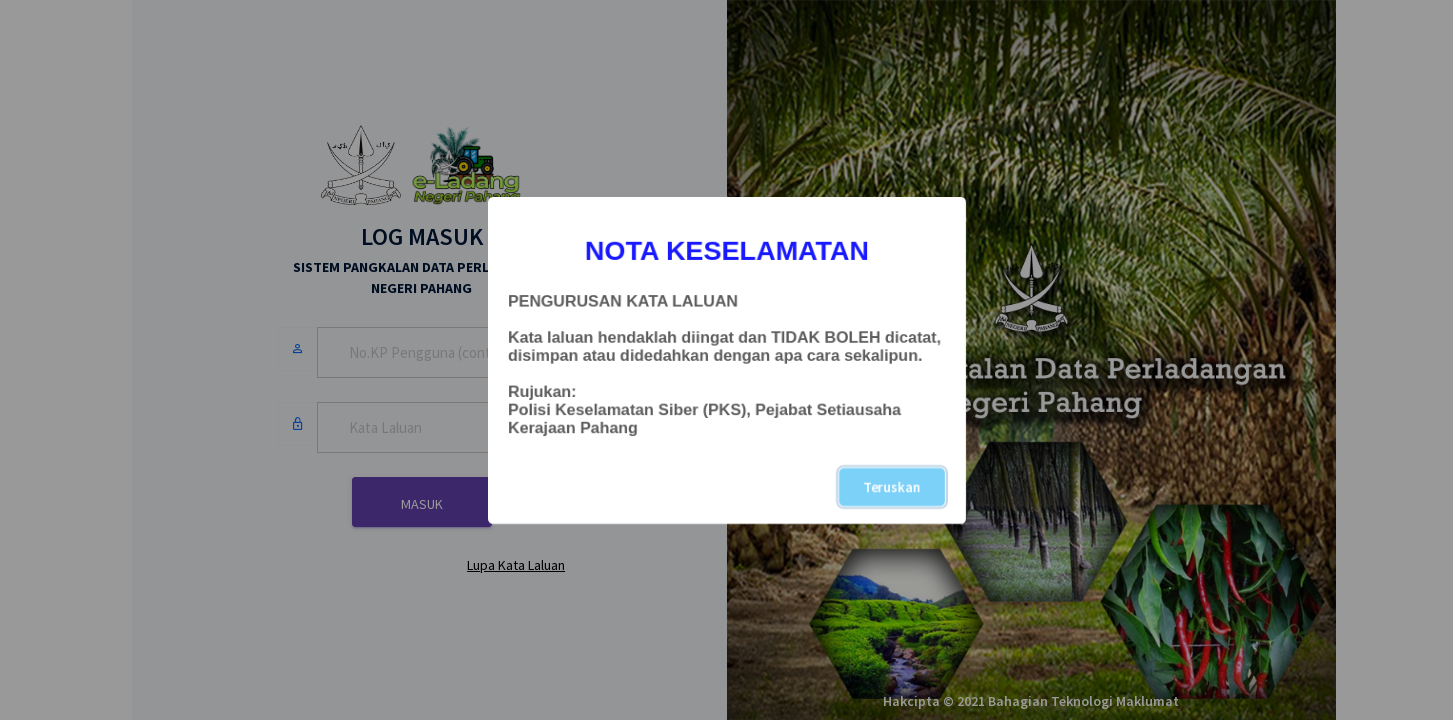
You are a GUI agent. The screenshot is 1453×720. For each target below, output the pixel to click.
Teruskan (892, 487)
